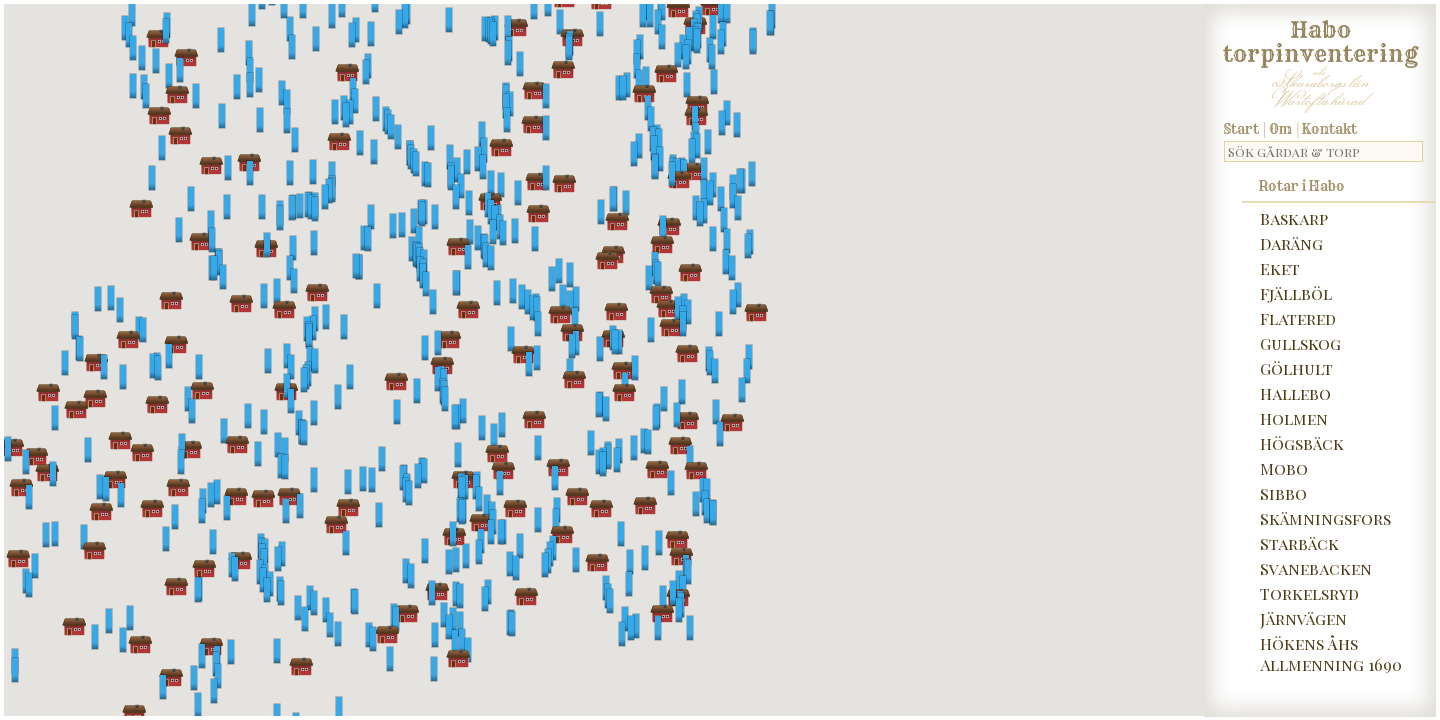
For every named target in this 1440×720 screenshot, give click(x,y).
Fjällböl (1296, 293)
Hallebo (1295, 393)
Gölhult (1296, 368)
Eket (1280, 268)
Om (1280, 129)
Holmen (1294, 418)
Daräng (1291, 243)
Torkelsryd (1309, 593)
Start (1241, 129)
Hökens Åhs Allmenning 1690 (1331, 654)
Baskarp (1294, 218)
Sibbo (1283, 493)
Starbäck (1299, 543)
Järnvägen (1303, 618)
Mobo (1284, 468)
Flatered (1298, 318)
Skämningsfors (1325, 518)
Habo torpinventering (1320, 38)
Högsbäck (1302, 443)
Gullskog (1300, 343)
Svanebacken (1316, 568)
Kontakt (1329, 129)
